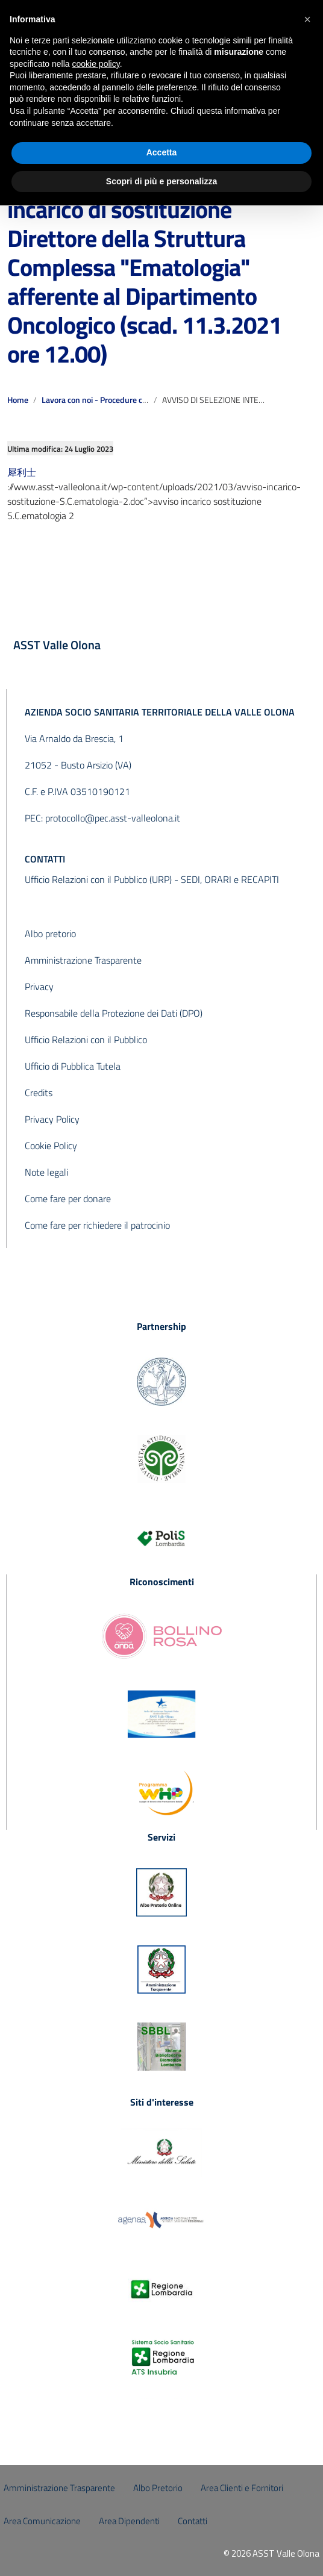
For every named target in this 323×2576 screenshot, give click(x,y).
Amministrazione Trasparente (83, 960)
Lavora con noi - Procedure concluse (106, 400)
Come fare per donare (68, 1198)
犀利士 (21, 472)
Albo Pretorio (158, 2488)
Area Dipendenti (129, 2521)
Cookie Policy (51, 1145)
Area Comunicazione (42, 2521)
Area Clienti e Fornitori (242, 2488)
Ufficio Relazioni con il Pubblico (86, 1039)
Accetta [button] (161, 152)
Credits (38, 1092)
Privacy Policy (52, 1119)
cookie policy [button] (96, 64)
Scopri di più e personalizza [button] (161, 181)
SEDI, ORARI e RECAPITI (230, 879)
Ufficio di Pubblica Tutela (73, 1066)
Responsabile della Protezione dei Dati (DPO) (113, 1013)
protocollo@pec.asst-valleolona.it (112, 818)
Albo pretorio (50, 933)
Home (17, 400)
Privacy (39, 986)
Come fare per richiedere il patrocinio (97, 1225)
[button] (307, 19)
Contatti (192, 2521)
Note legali (46, 1172)
